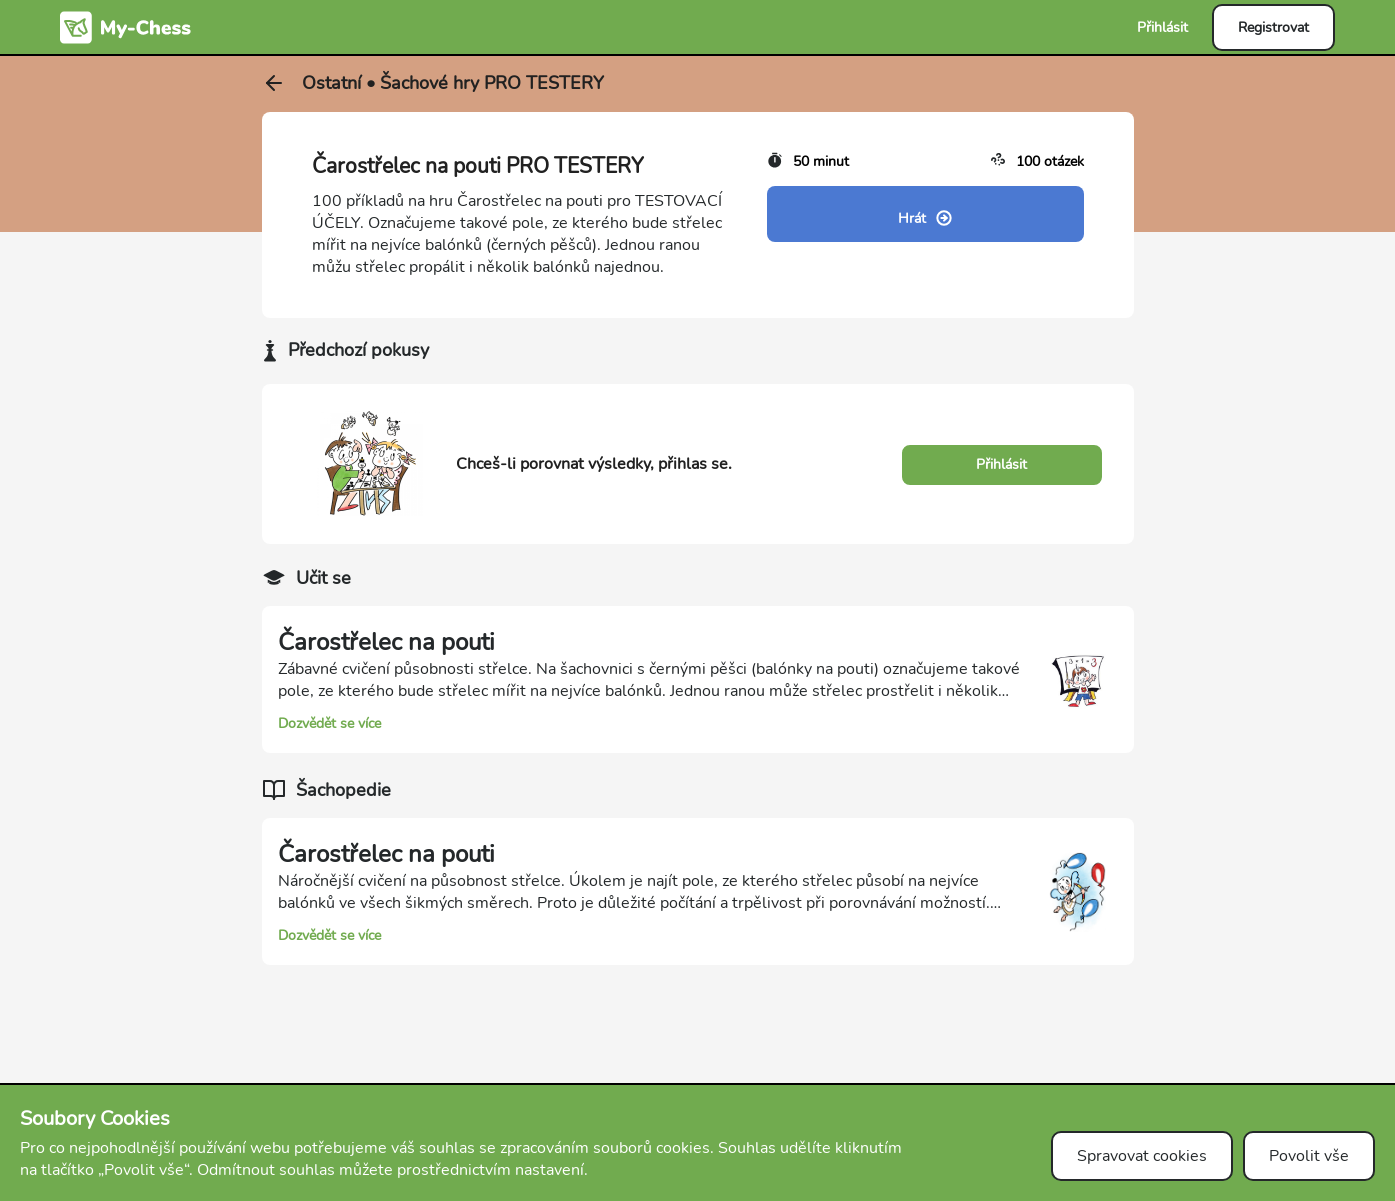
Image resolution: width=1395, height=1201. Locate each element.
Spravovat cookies (1142, 1156)
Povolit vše (1309, 1156)
